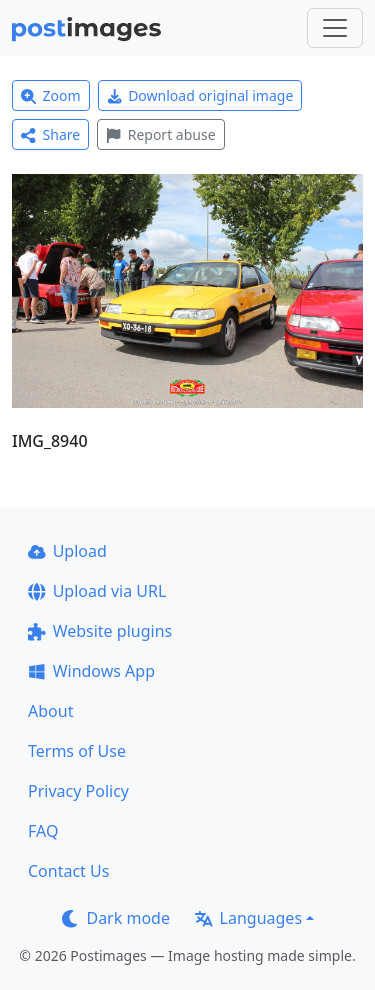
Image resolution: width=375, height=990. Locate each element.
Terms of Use (77, 751)
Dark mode (116, 918)
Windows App (91, 671)
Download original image (200, 95)
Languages (248, 918)
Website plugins (100, 631)
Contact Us (68, 871)
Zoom (51, 95)
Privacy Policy (78, 791)
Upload (67, 551)
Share (50, 134)
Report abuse (160, 134)
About (50, 711)
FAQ (43, 831)
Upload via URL (97, 591)
